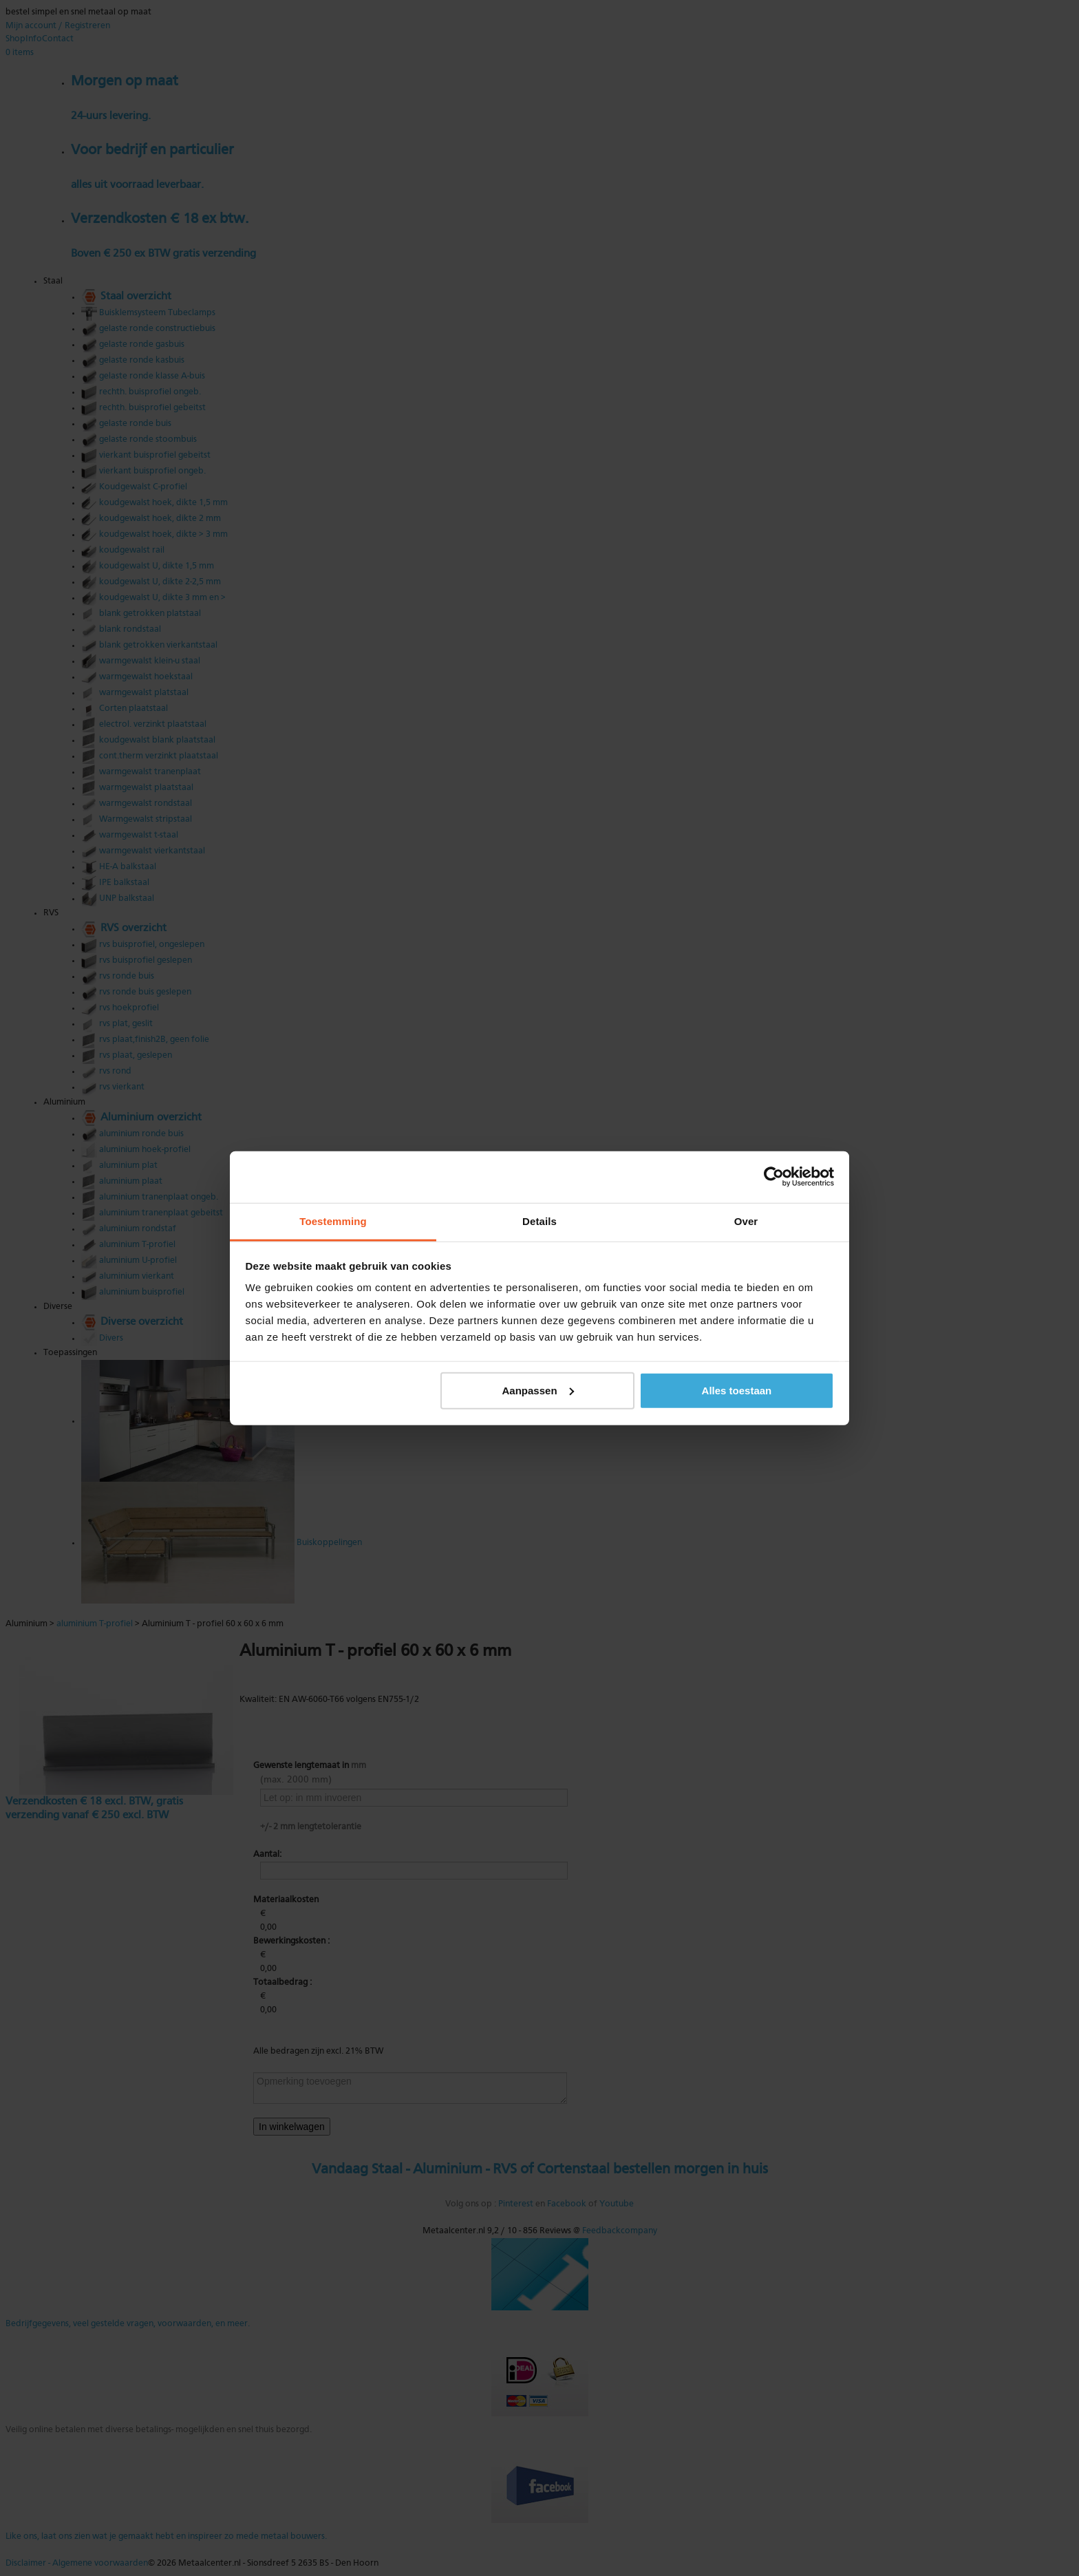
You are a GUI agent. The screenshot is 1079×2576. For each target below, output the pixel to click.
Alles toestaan (737, 1390)
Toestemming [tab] (333, 1220)
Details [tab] (539, 1220)
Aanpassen (538, 1390)
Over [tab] (746, 1220)
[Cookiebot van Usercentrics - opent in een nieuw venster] (774, 1177)
